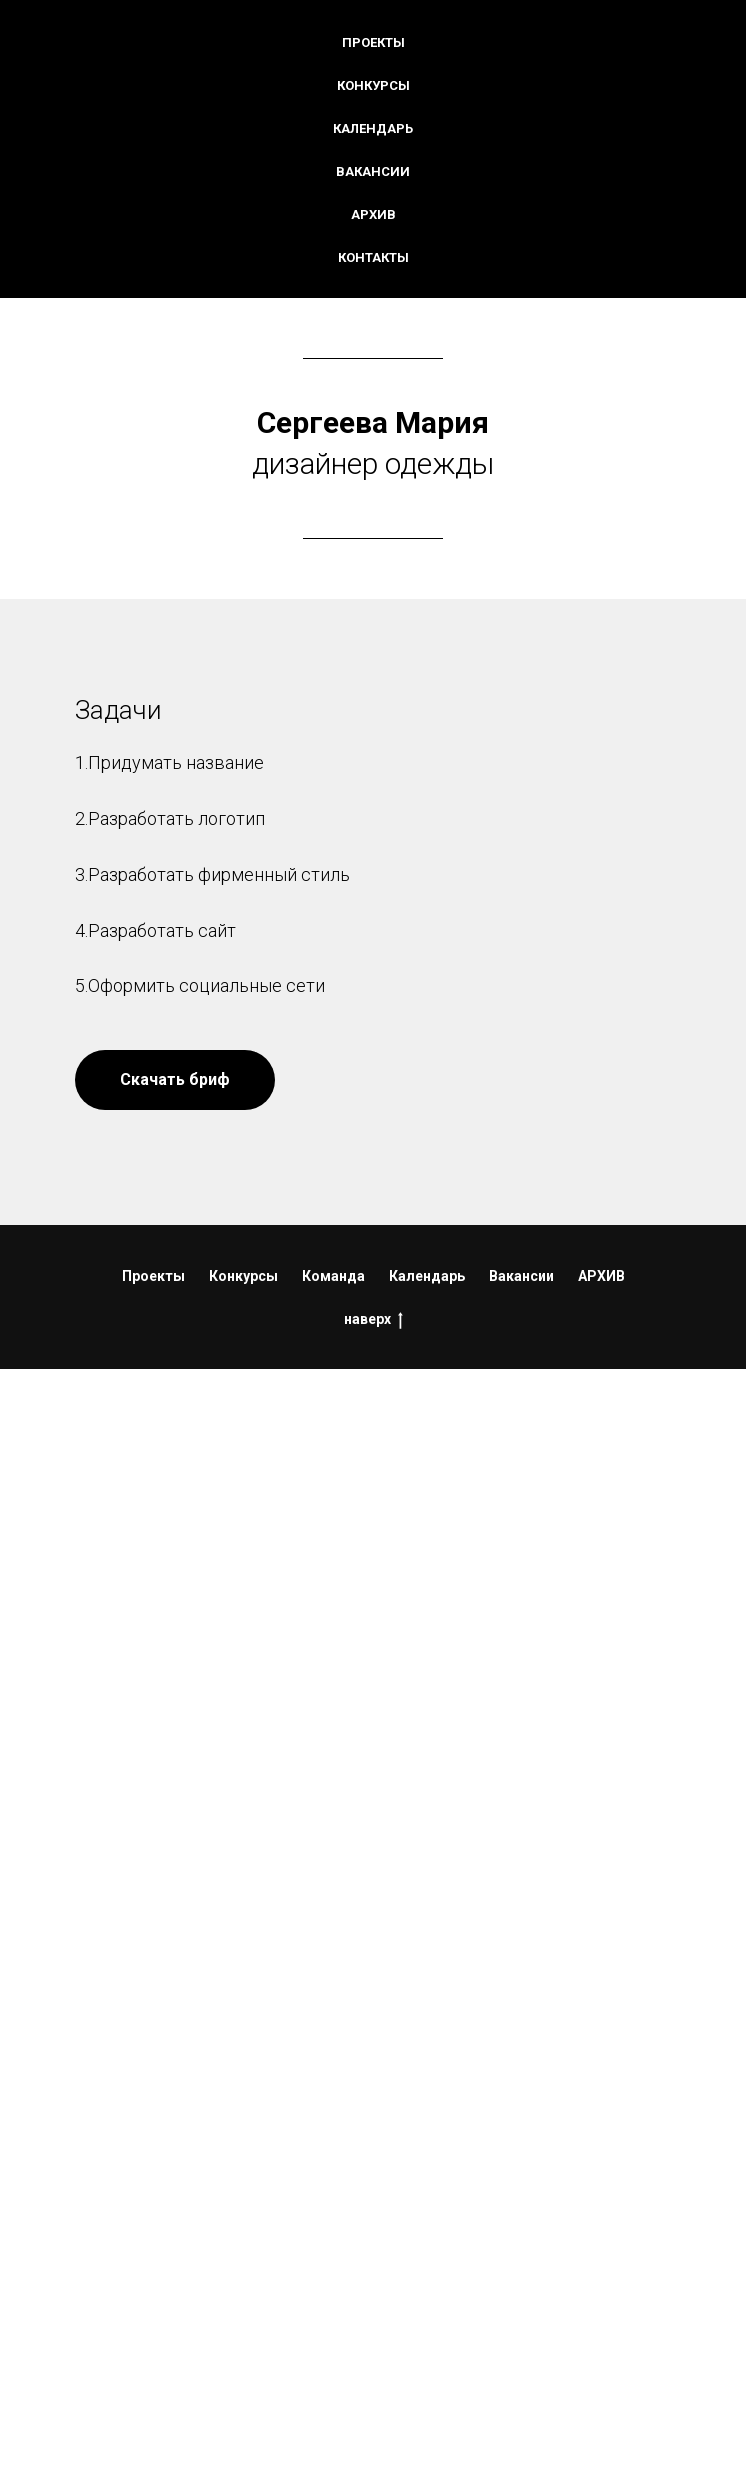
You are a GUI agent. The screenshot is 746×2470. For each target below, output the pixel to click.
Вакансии (373, 171)
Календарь (373, 128)
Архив (373, 214)
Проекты (373, 42)
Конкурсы (373, 85)
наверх (373, 1320)
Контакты (373, 257)
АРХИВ (601, 1276)
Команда (333, 1276)
